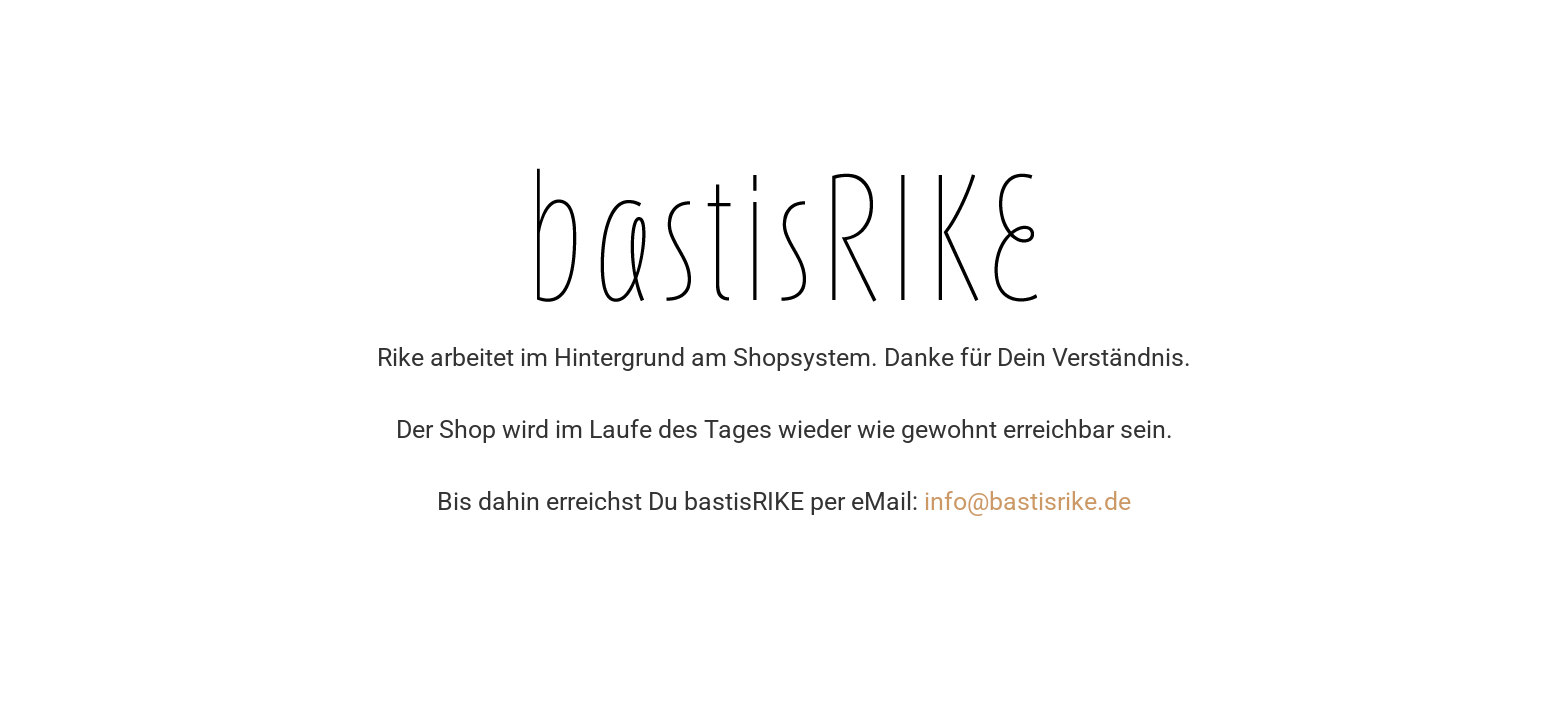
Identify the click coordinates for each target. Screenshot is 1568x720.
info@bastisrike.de (1027, 501)
